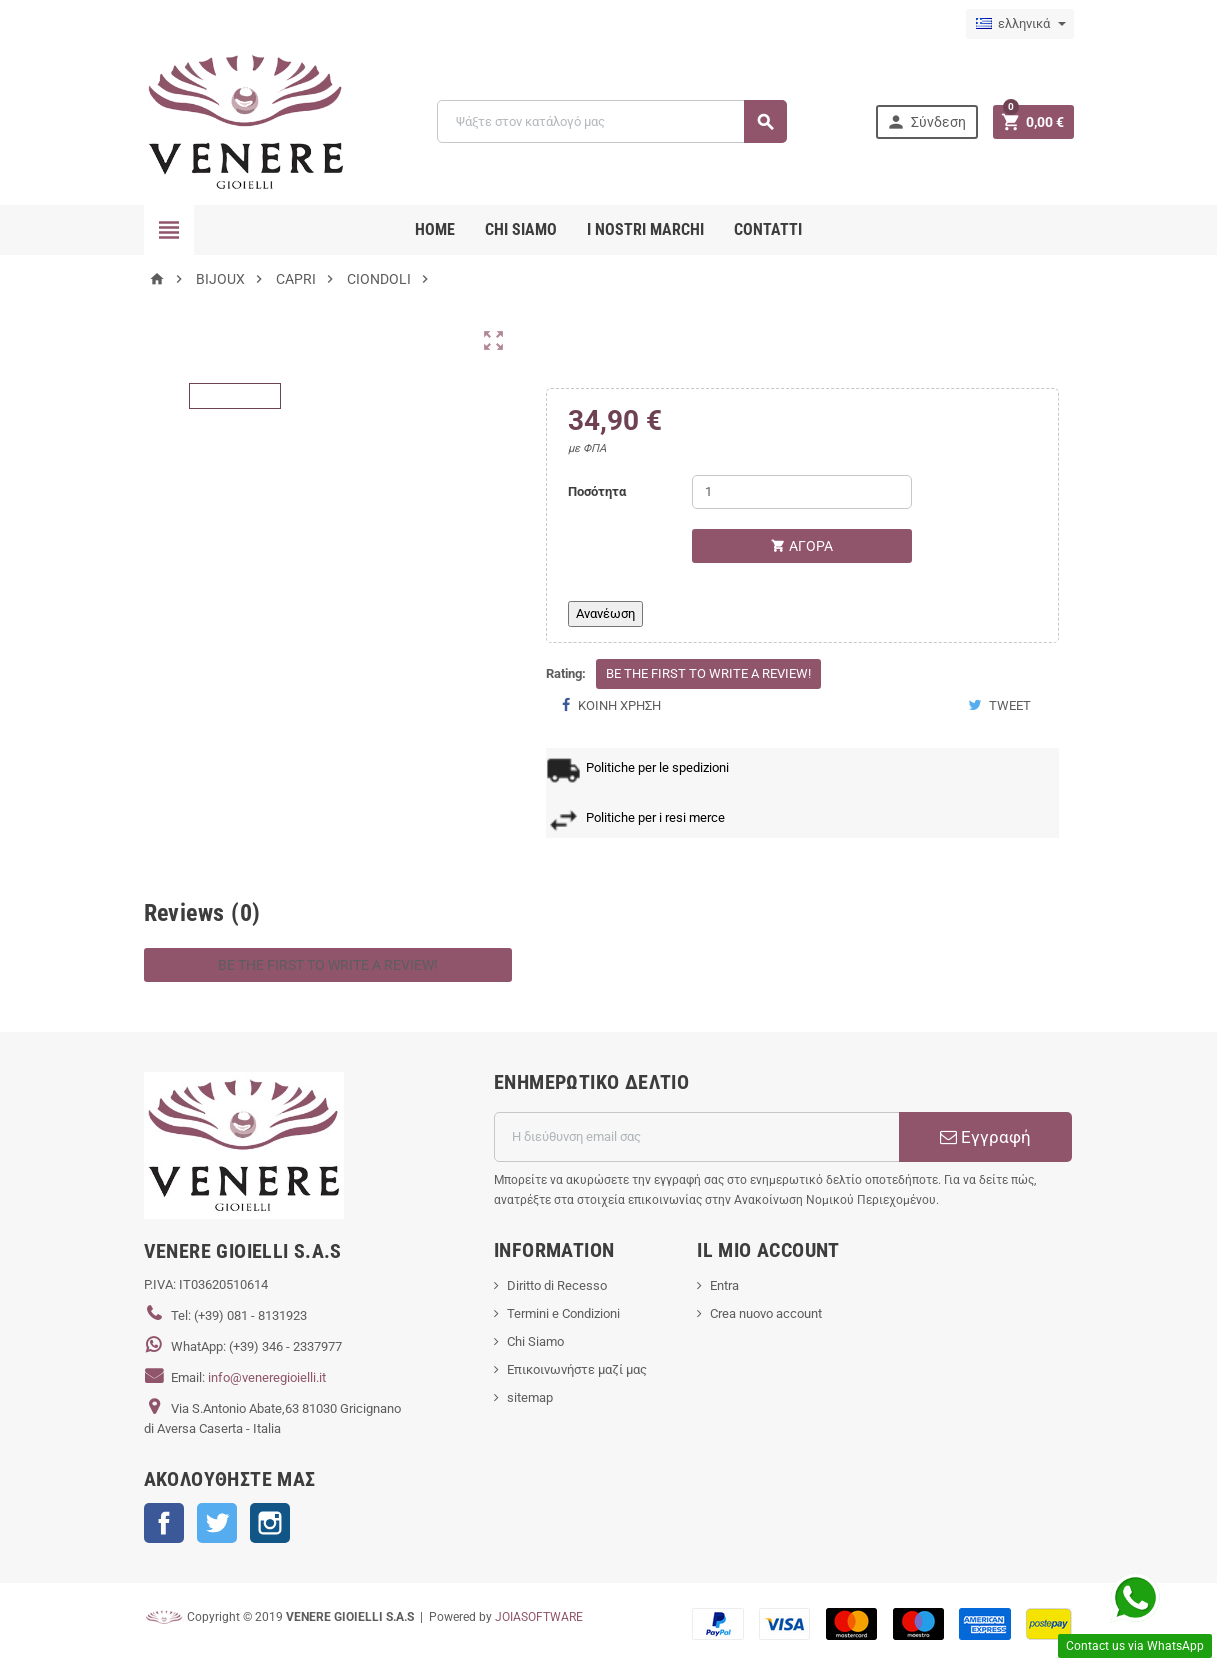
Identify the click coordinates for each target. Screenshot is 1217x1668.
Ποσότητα (597, 491)
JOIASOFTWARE (539, 1617)
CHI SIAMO (521, 229)
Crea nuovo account (766, 1313)
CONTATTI (768, 229)
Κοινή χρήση (611, 705)
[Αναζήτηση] (611, 121)
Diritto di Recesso (557, 1285)
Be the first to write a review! (708, 673)
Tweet (999, 705)
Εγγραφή (985, 1137)
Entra (724, 1285)
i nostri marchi (645, 229)
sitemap (530, 1397)
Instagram (270, 1523)
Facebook (164, 1523)
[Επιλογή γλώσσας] (1020, 24)
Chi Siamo (535, 1341)
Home (435, 229)
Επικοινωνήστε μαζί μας (577, 1369)
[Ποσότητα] (802, 492)
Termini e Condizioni (563, 1313)
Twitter (217, 1523)
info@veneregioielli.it (267, 1377)
